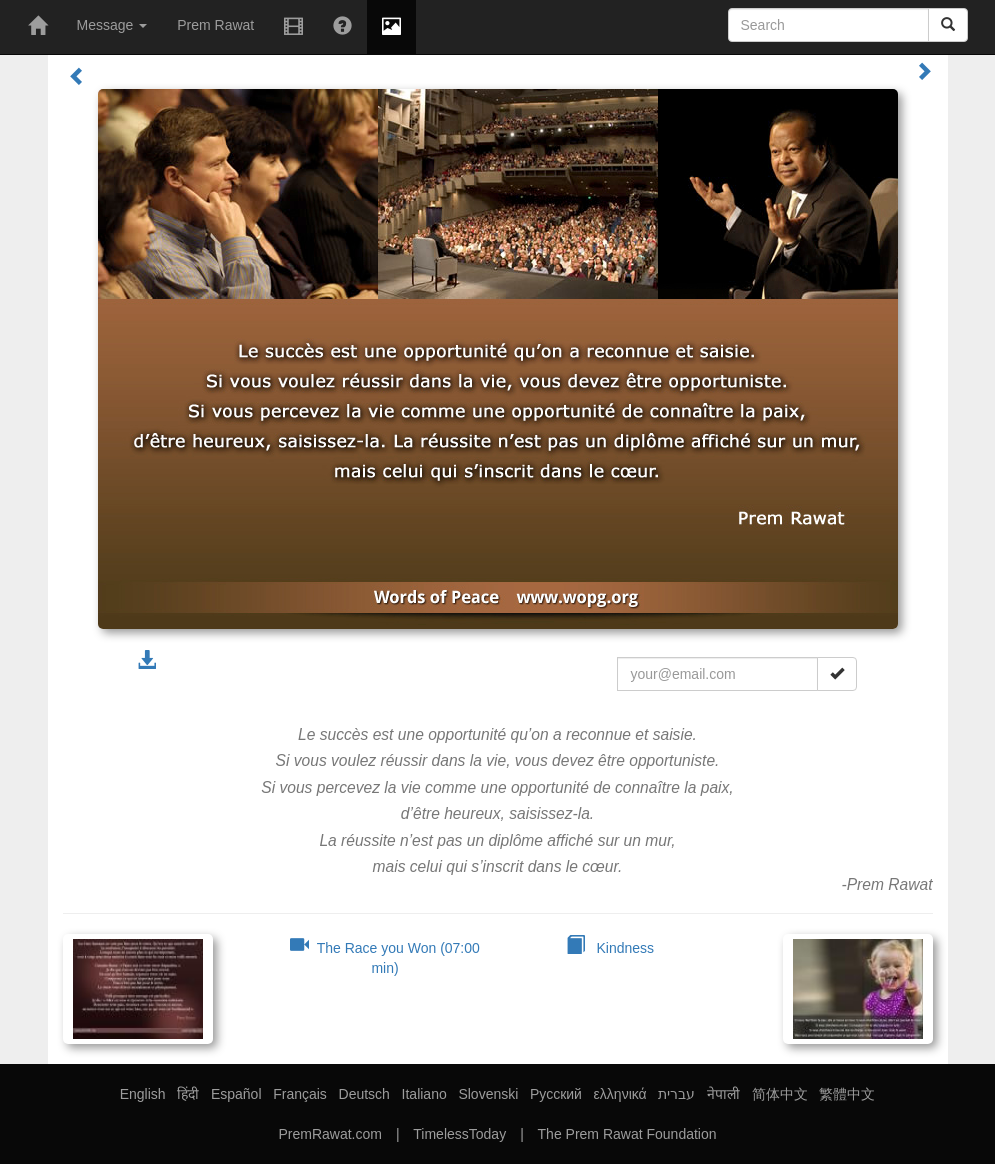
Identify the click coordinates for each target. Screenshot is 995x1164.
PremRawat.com (329, 1134)
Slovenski (488, 1094)
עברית (676, 1094)
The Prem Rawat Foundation (627, 1134)
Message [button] (112, 25)
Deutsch (364, 1094)
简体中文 (780, 1094)
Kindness (610, 948)
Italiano (424, 1094)
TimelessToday (459, 1134)
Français (300, 1094)
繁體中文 (847, 1094)
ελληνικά (620, 1094)
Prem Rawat (215, 25)
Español (236, 1094)
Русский (556, 1094)
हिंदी (188, 1094)
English (143, 1094)
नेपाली (723, 1094)
